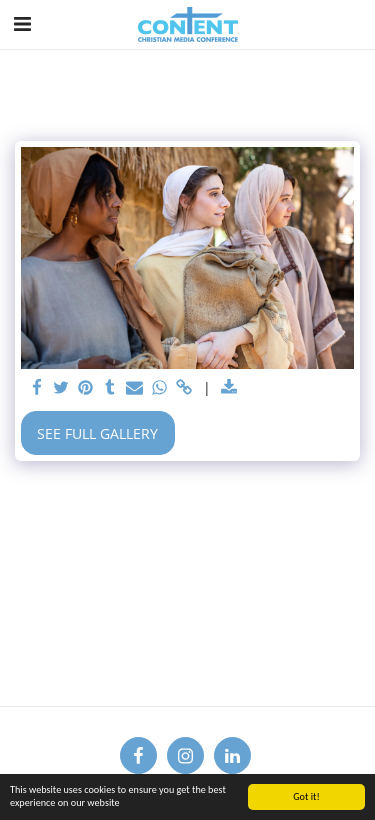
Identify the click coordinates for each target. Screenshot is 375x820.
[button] (22, 23)
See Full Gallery (97, 433)
